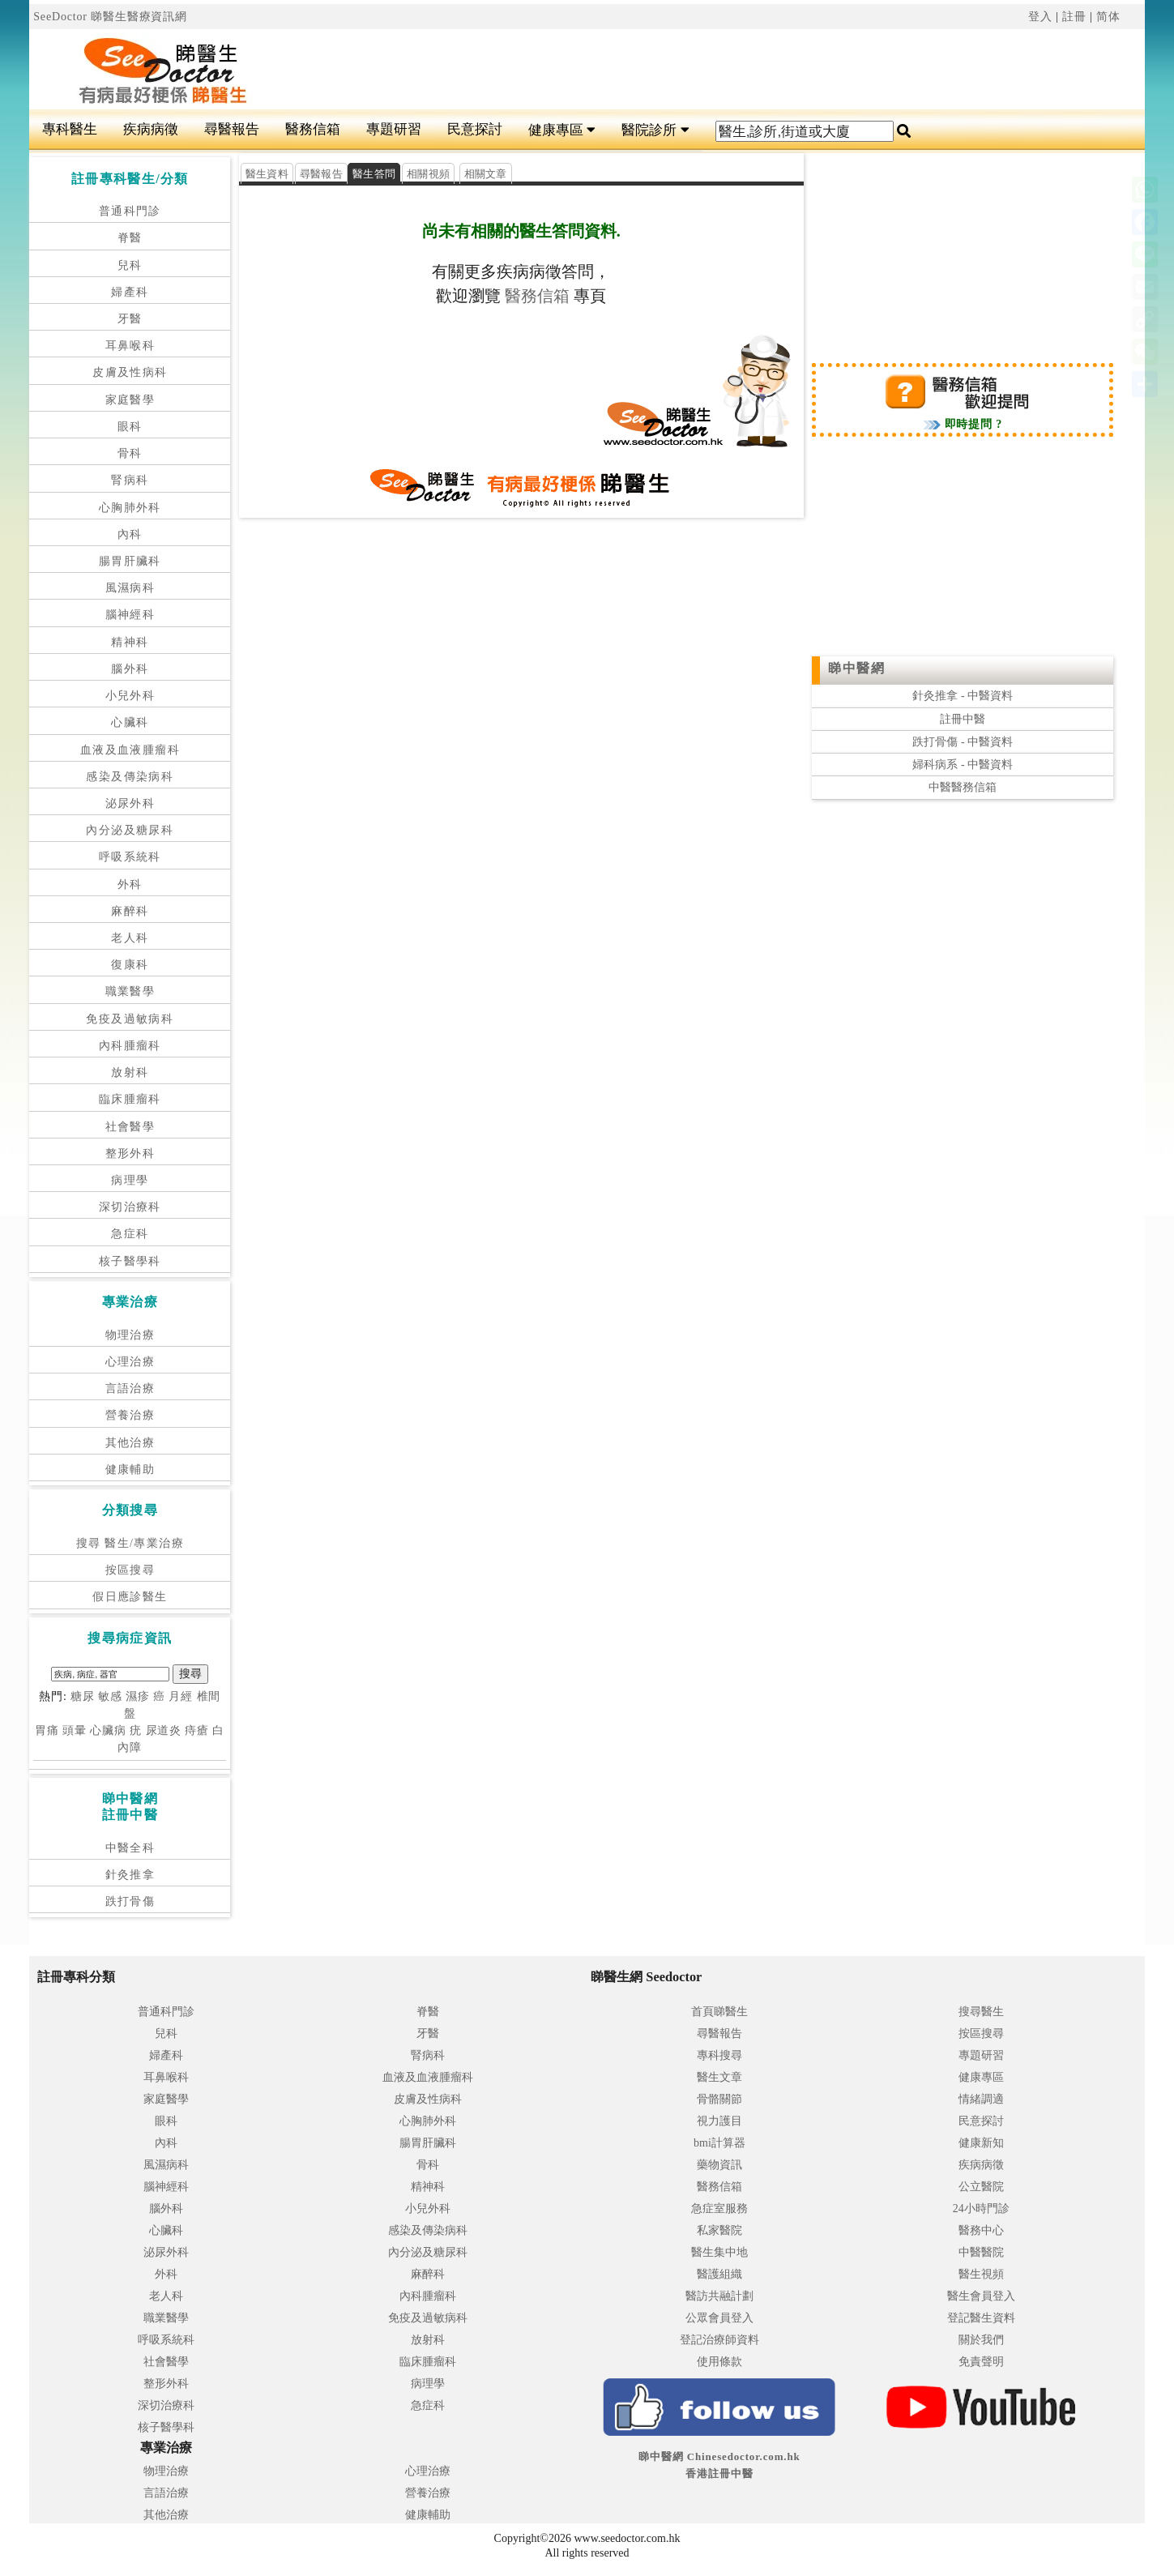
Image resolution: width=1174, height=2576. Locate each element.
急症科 (129, 1234)
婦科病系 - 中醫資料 (962, 764)
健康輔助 (130, 1469)
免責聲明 (981, 2362)
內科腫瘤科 (130, 1046)
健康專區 (562, 130)
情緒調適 (981, 2099)
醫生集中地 (719, 2252)
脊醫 (130, 238)
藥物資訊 (719, 2165)
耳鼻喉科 (130, 346)
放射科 (129, 1072)
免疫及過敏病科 (129, 1019)
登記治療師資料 (719, 2340)
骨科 (130, 453)
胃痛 (47, 1730)
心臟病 (108, 1730)
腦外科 (129, 669)
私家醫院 (719, 2230)
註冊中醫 (962, 719)
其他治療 (130, 1443)
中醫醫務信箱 (963, 787)
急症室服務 (719, 2208)
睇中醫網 (856, 668)
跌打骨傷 (130, 1901)
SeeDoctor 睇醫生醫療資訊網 (110, 17)
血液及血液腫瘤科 (130, 750)
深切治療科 (130, 1207)
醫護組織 (719, 2274)
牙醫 (130, 319)
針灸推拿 (130, 1875)
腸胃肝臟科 (130, 561)
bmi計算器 (719, 2143)
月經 (181, 1696)
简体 (1108, 17)
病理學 (129, 1180)
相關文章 (485, 174)
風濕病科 (130, 588)
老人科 (129, 938)
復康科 (129, 965)
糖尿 (82, 1696)
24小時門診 (981, 2208)
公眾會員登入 (719, 2318)
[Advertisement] (680, 69)
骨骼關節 (719, 2099)
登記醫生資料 (981, 2318)
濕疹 (138, 1696)
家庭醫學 (130, 400)
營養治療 (130, 1415)
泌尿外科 (130, 803)
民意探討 (474, 129)
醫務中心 (981, 2230)
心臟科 (129, 722)
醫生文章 (719, 2077)
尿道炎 (164, 1730)
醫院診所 (655, 130)
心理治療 (130, 1362)
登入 (1040, 17)
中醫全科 (130, 1848)
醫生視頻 (981, 2274)
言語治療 (130, 1388)
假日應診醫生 (129, 1597)
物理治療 (130, 1335)
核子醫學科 (130, 1261)
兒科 (130, 265)
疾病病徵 (150, 129)
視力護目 (719, 2121)
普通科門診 (130, 211)
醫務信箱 (312, 129)
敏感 (110, 1696)
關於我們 (981, 2340)
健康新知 (981, 2143)
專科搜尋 (719, 2055)
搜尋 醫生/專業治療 (130, 1543)
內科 (130, 534)
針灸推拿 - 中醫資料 (962, 696)
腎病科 (129, 480)
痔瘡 (197, 1730)
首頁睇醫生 (719, 2012)
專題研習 (393, 129)
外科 (130, 884)
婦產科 (129, 292)
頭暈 (74, 1730)
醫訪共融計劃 (719, 2296)
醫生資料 (266, 174)
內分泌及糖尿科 (129, 830)
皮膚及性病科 (129, 372)
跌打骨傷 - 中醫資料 (962, 742)
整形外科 (130, 1153)
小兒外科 (130, 696)
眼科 (130, 427)
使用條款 (719, 2362)
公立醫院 (981, 2187)
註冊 (1074, 17)
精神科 (129, 642)
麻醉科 (129, 911)
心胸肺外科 (130, 508)
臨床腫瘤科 (130, 1099)
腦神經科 (130, 615)
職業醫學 (130, 991)
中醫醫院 (981, 2252)
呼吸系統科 (130, 857)
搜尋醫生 (981, 2012)
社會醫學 (130, 1127)
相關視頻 (428, 174)
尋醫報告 (231, 129)
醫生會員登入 (981, 2296)
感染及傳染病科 (129, 777)
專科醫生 (69, 129)
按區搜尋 (130, 1570)
